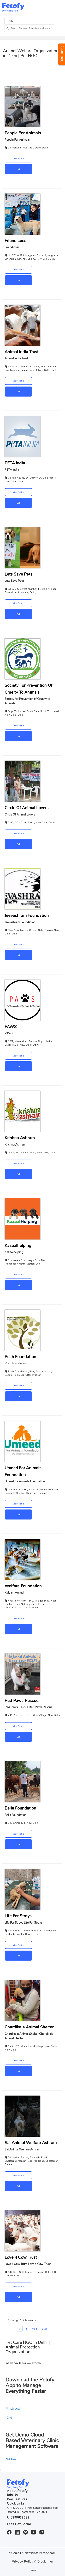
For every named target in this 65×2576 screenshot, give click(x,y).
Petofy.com (47, 2553)
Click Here (10, 2459)
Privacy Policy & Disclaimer (32, 2561)
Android (12, 2408)
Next (34, 2329)
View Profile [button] (18, 158)
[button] (29, 21)
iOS (8, 2417)
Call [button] (18, 169)
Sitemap (32, 2570)
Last (44, 2329)
